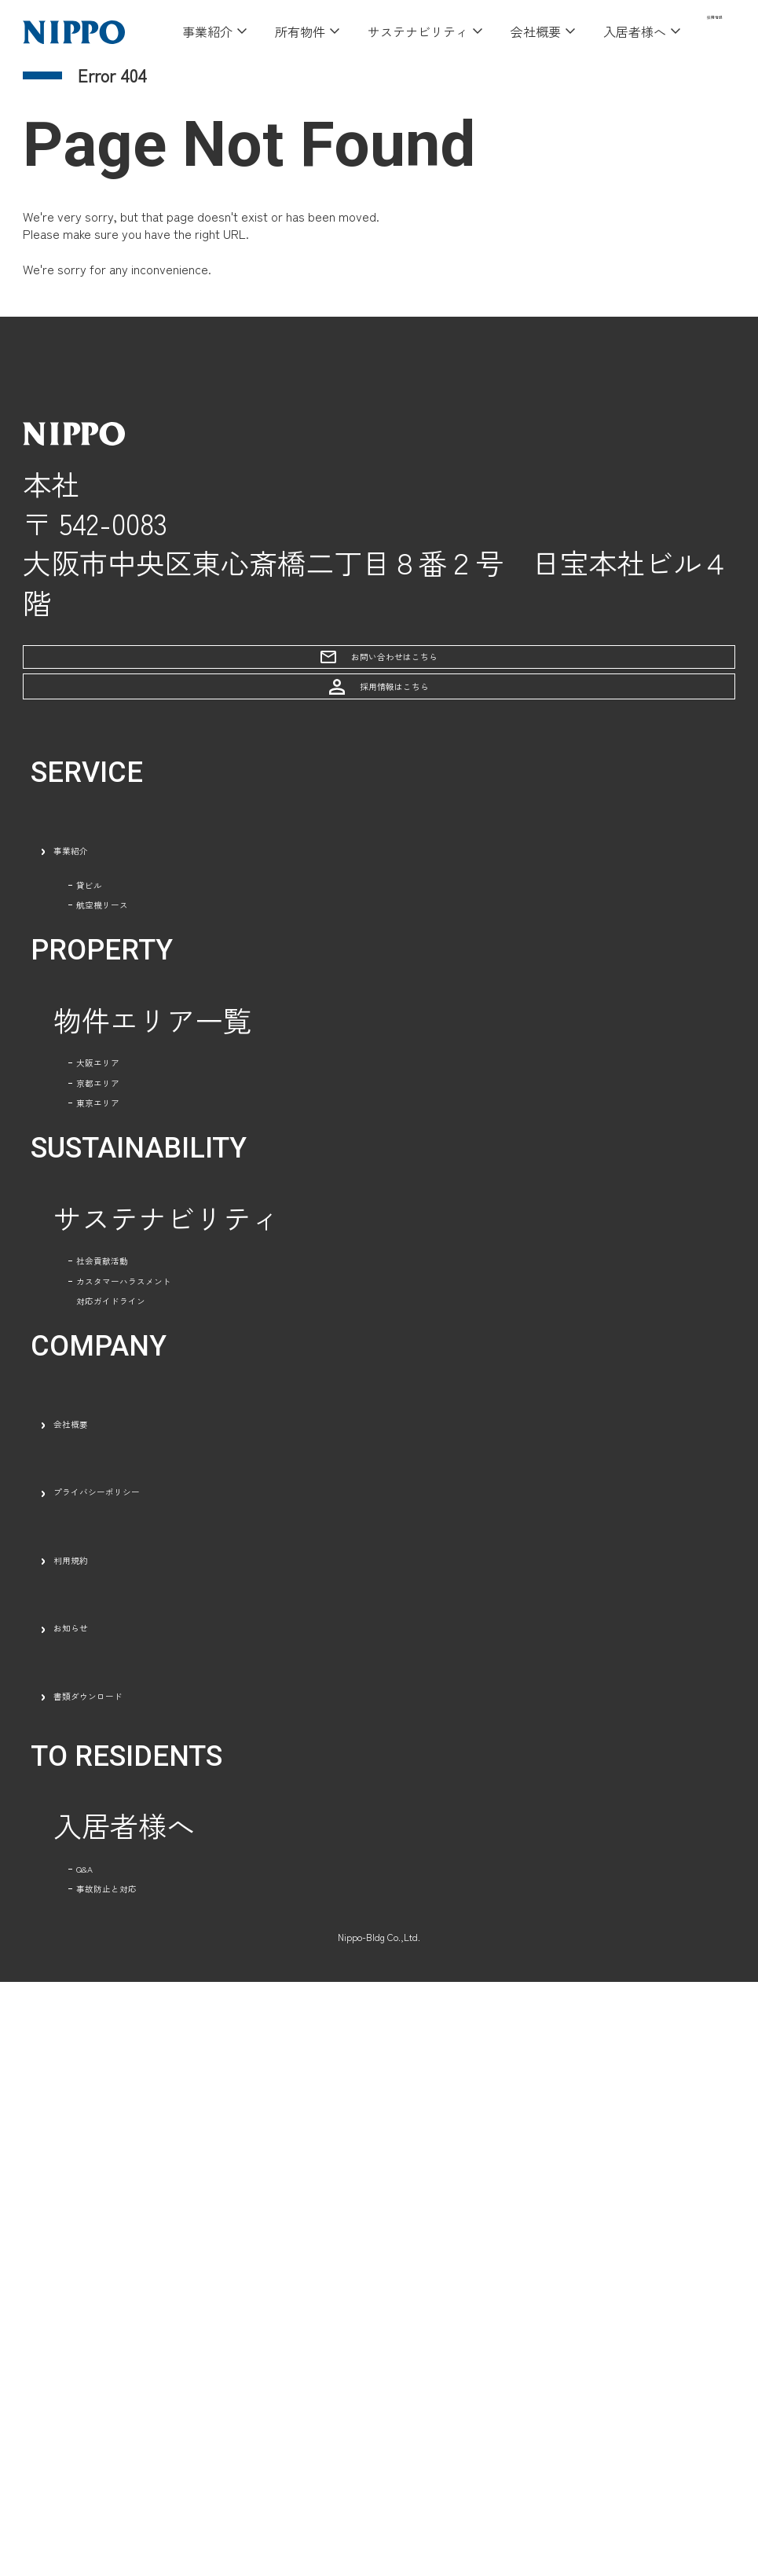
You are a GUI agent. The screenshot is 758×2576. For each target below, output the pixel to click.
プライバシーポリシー (194, 1981)
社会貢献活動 (161, 1640)
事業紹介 (110, 956)
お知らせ (110, 2117)
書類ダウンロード (166, 2185)
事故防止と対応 (175, 2459)
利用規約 (110, 2049)
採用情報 (696, 31)
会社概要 (110, 1914)
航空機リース (161, 1092)
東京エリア (147, 1434)
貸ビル (118, 1024)
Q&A (105, 2391)
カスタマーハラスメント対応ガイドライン (231, 1742)
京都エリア (147, 1366)
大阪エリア (147, 1298)
